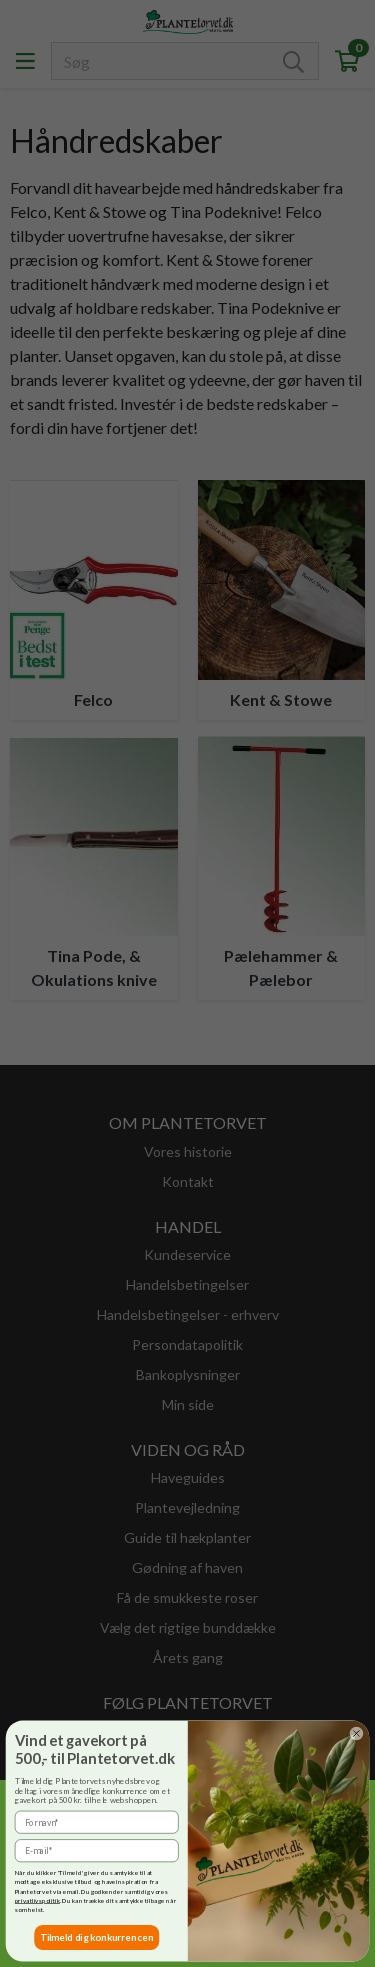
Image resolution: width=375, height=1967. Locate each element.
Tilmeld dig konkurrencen (97, 1937)
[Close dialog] (356, 1733)
